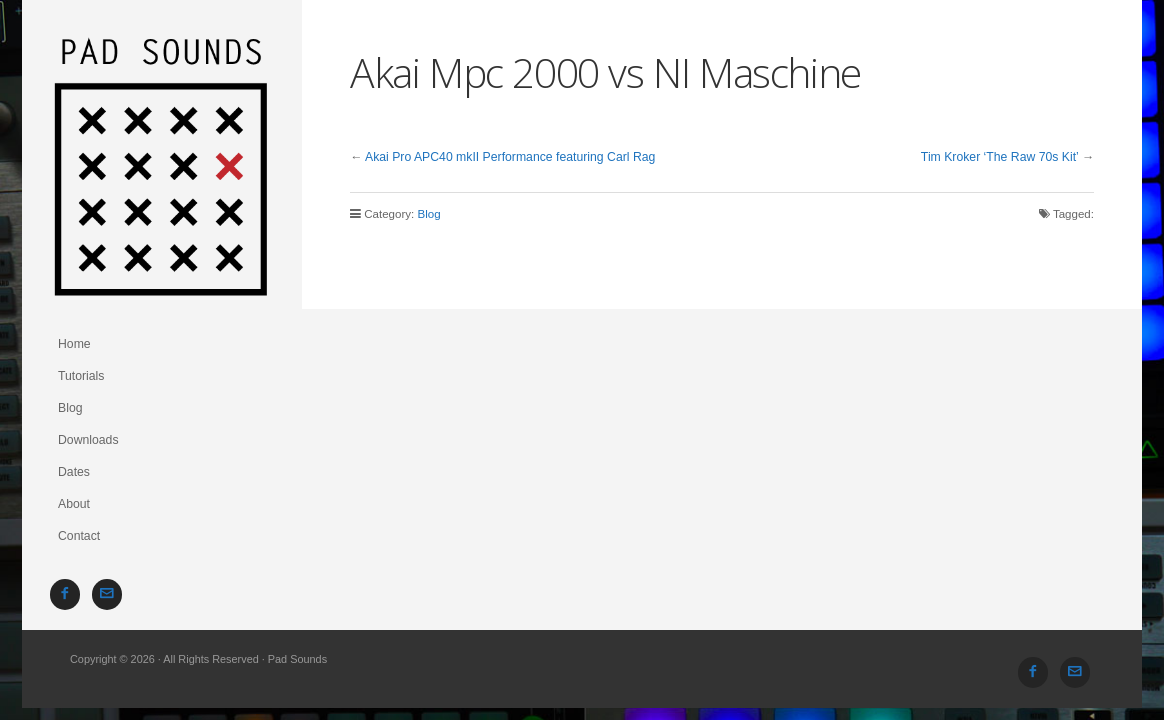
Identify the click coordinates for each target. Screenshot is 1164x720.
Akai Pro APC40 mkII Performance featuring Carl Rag (510, 157)
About (74, 504)
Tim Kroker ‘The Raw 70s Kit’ (1000, 157)
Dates (74, 472)
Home (74, 344)
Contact (79, 536)
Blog (70, 408)
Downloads (88, 440)
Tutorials (81, 376)
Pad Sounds (162, 164)
